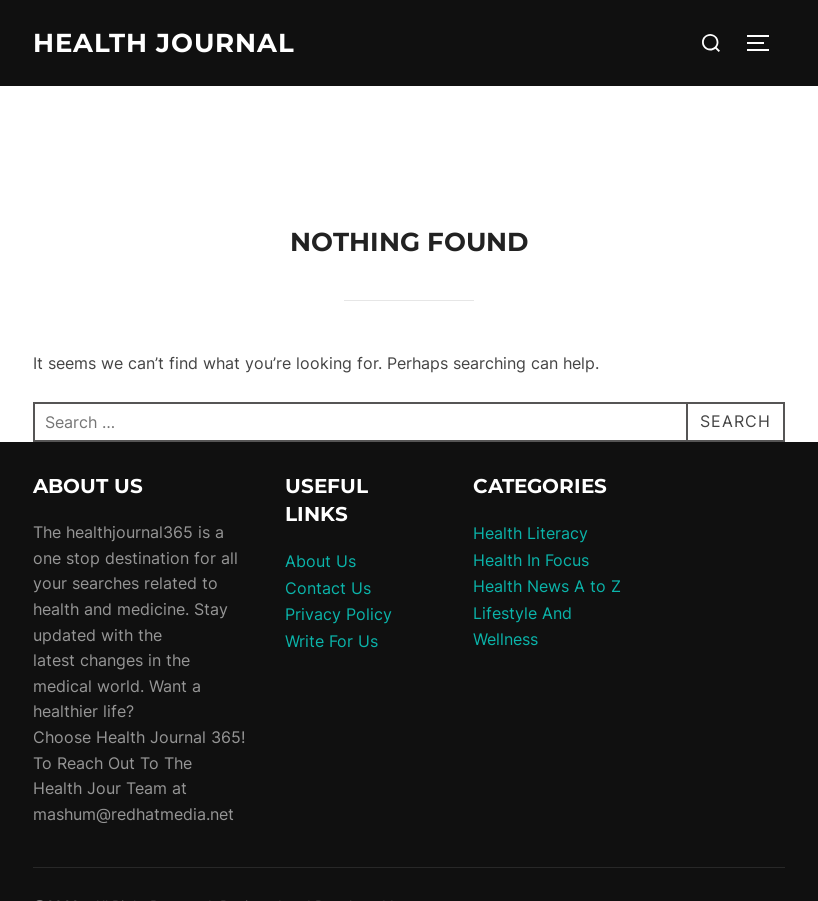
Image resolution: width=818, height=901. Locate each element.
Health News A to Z (547, 586)
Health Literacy (530, 533)
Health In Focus (531, 560)
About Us (320, 561)
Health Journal (164, 43)
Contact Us (328, 588)
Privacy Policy (338, 614)
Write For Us (331, 641)
